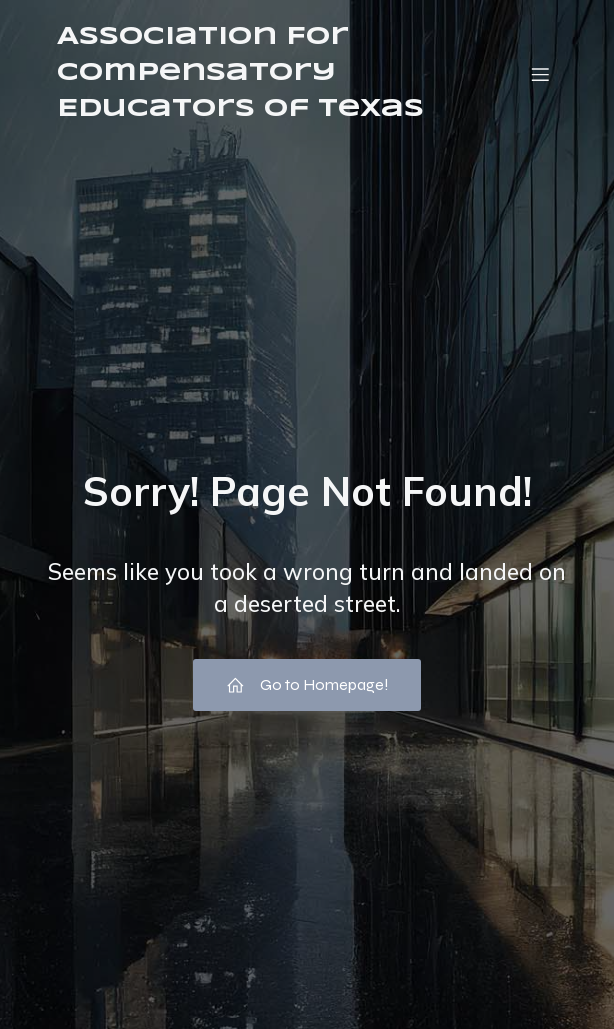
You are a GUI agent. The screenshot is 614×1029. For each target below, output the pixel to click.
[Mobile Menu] (540, 74)
